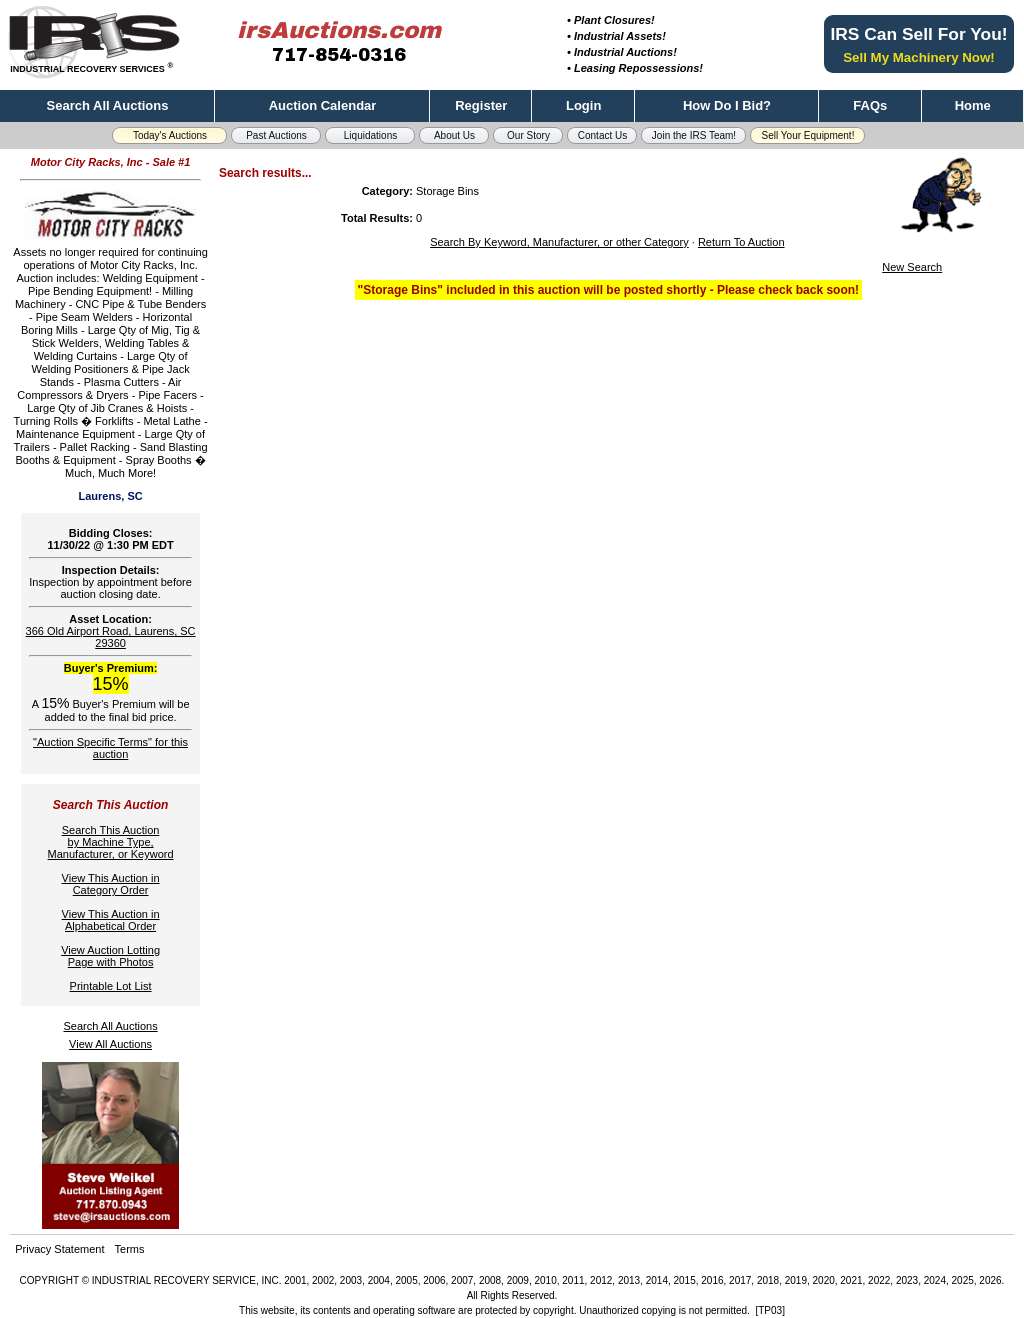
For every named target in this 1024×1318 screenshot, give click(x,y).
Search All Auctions (108, 105)
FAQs (870, 105)
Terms (130, 1249)
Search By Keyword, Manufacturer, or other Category (559, 242)
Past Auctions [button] (276, 135)
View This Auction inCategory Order (111, 884)
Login (583, 105)
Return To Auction (741, 242)
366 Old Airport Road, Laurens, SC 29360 (111, 637)
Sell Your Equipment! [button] (808, 135)
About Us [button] (454, 135)
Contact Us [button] (602, 135)
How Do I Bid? (727, 105)
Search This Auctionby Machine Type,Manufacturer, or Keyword (111, 842)
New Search (912, 267)
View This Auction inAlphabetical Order (111, 920)
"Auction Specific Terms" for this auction (110, 748)
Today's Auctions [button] (170, 135)
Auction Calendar (323, 105)
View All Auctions (110, 1044)
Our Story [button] (528, 135)
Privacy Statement (59, 1249)
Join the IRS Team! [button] (694, 135)
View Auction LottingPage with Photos (110, 956)
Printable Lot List (111, 986)
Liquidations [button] (370, 135)
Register (481, 105)
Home (973, 105)
